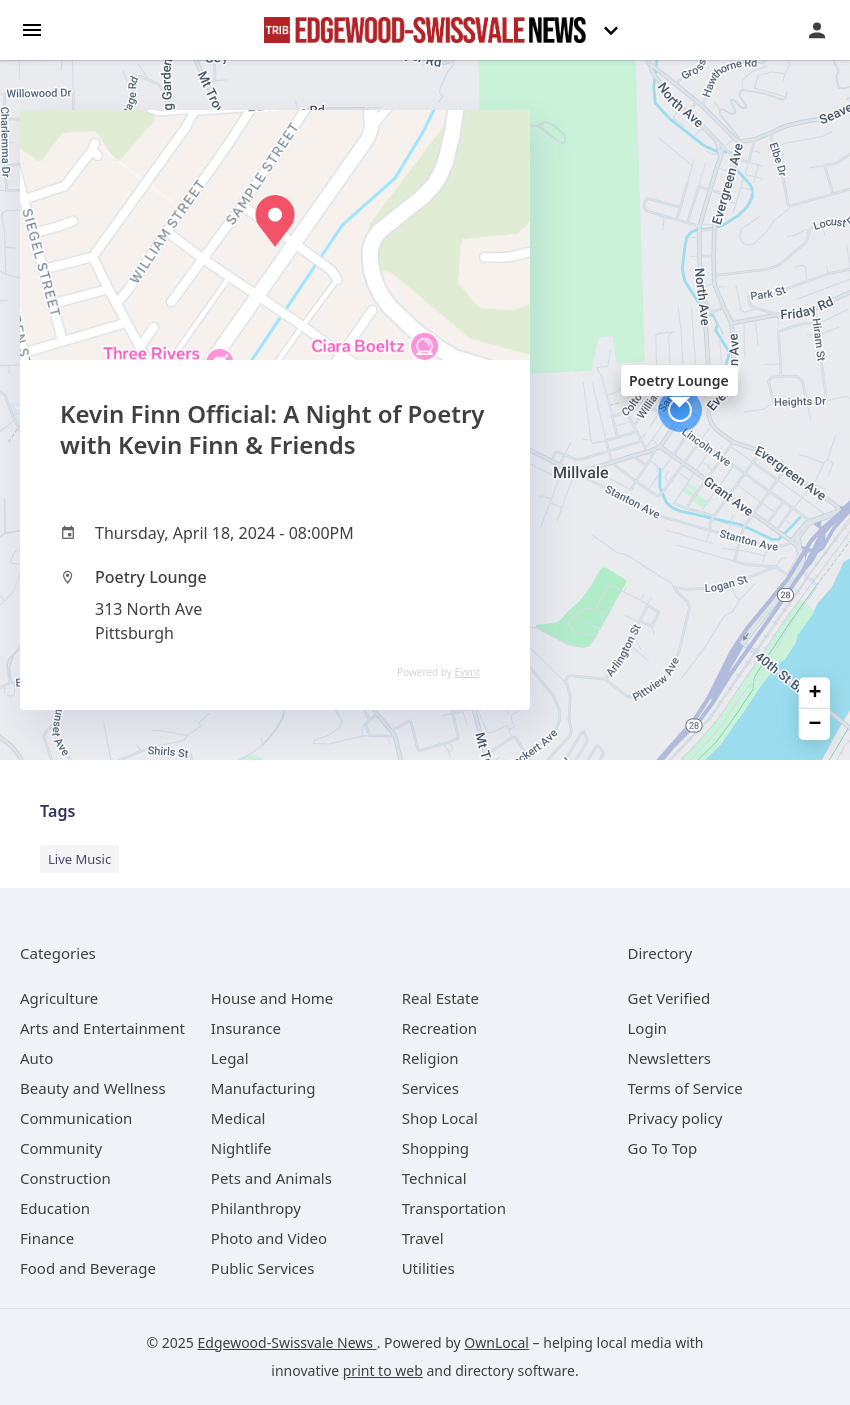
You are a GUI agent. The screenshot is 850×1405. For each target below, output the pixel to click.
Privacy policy (675, 1118)
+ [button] (815, 692)
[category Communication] (76, 1118)
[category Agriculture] (59, 998)
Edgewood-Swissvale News (287, 1342)
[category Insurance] (246, 1028)
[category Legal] (230, 1058)
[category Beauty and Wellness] (93, 1088)
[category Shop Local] (440, 1118)
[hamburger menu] (32, 28)
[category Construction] (65, 1178)
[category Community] (61, 1148)
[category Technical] (434, 1178)
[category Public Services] (263, 1268)
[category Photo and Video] (269, 1238)
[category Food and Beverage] (88, 1268)
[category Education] (55, 1208)
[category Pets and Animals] (271, 1178)
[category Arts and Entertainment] (102, 1028)
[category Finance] (47, 1238)
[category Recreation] (439, 1028)
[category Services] (430, 1088)
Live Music (79, 859)
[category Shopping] (435, 1148)
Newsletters (670, 1058)
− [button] (815, 724)
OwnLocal (496, 1342)
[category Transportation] (454, 1208)
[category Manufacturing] (263, 1088)
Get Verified (669, 998)
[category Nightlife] (241, 1148)
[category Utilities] (428, 1268)
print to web (383, 1370)
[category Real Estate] (440, 998)
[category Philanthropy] (256, 1208)
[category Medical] (238, 1118)
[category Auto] (36, 1058)
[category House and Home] (272, 998)
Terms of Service (685, 1088)
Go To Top (663, 1148)
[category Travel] (423, 1238)
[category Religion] (430, 1058)
